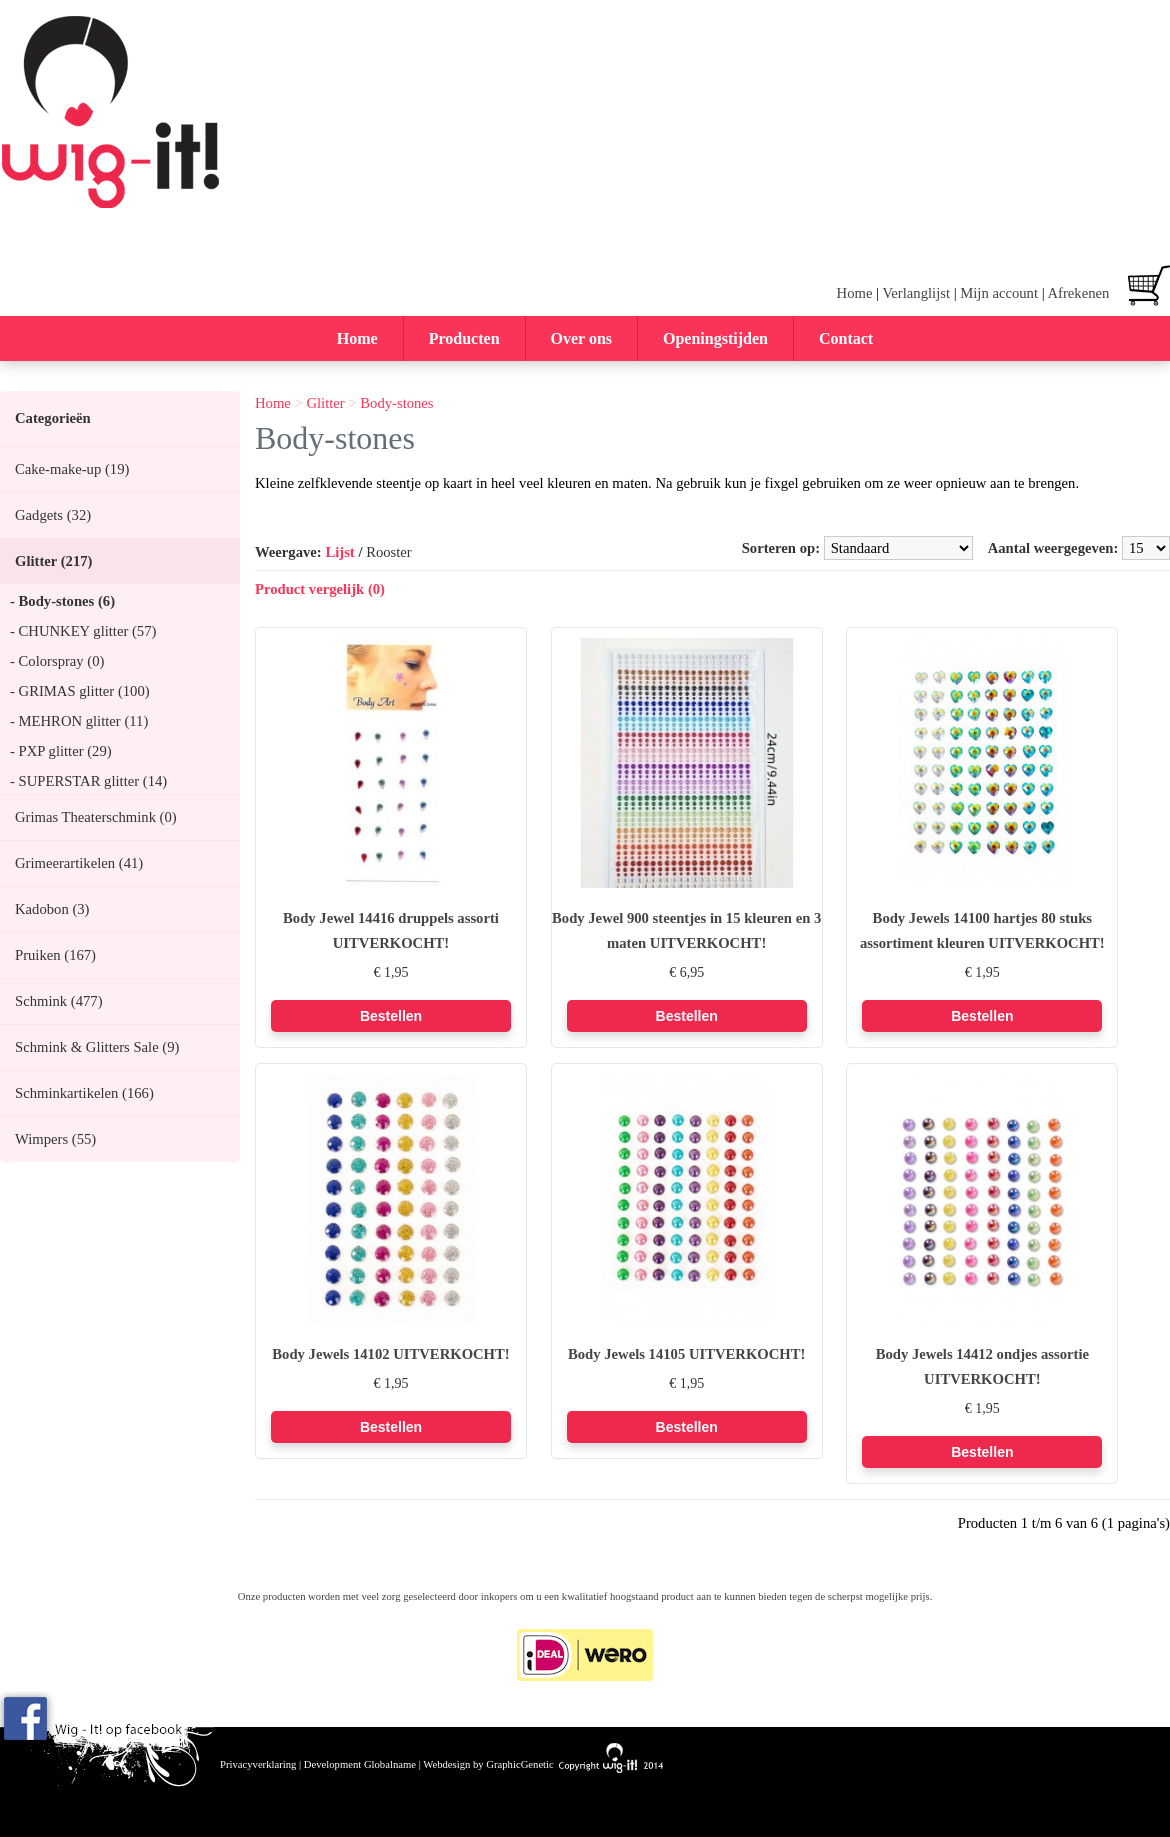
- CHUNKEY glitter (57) (83, 631)
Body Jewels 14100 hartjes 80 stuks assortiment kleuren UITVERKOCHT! (982, 930)
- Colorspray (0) (57, 661)
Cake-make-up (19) (72, 469)
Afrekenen (1078, 293)
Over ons (581, 338)
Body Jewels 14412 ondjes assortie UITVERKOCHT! (982, 1366)
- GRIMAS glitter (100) (80, 691)
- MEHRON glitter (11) (79, 721)
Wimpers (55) (55, 1139)
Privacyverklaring (258, 1764)
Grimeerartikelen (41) (79, 863)
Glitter (325, 403)
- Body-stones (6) (62, 601)
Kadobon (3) (52, 909)
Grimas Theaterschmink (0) (96, 817)
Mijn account (999, 293)
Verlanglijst (916, 293)
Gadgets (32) (53, 515)
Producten (464, 338)
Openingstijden (715, 338)
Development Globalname (360, 1764)
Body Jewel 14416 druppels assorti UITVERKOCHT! (391, 930)
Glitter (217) (53, 561)
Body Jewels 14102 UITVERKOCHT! (390, 1354)
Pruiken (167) (55, 955)
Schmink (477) (59, 1001)
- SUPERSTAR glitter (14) (88, 781)
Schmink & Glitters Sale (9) (97, 1047)
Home (855, 293)
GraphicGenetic (519, 1764)
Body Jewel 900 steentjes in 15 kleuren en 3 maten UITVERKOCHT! (686, 930)
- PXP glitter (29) (61, 751)
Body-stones (396, 403)
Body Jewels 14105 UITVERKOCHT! (686, 1354)
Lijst (339, 552)
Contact (846, 338)
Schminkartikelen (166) (84, 1093)
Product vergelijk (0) (320, 589)
